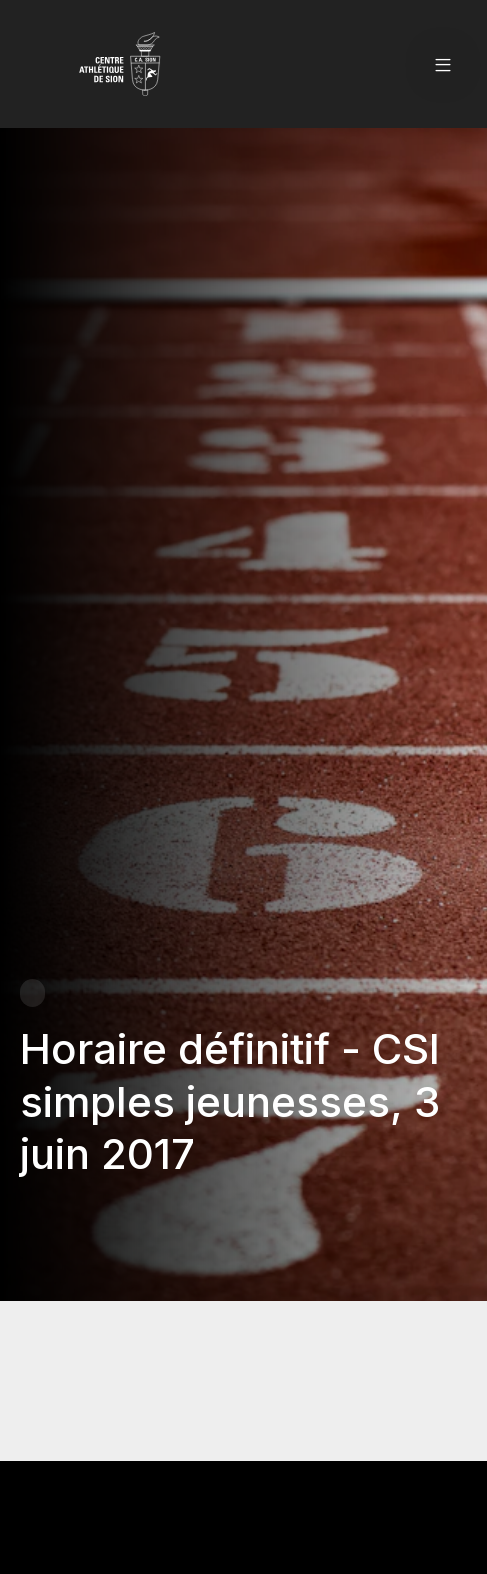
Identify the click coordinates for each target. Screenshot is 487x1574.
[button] (443, 64)
